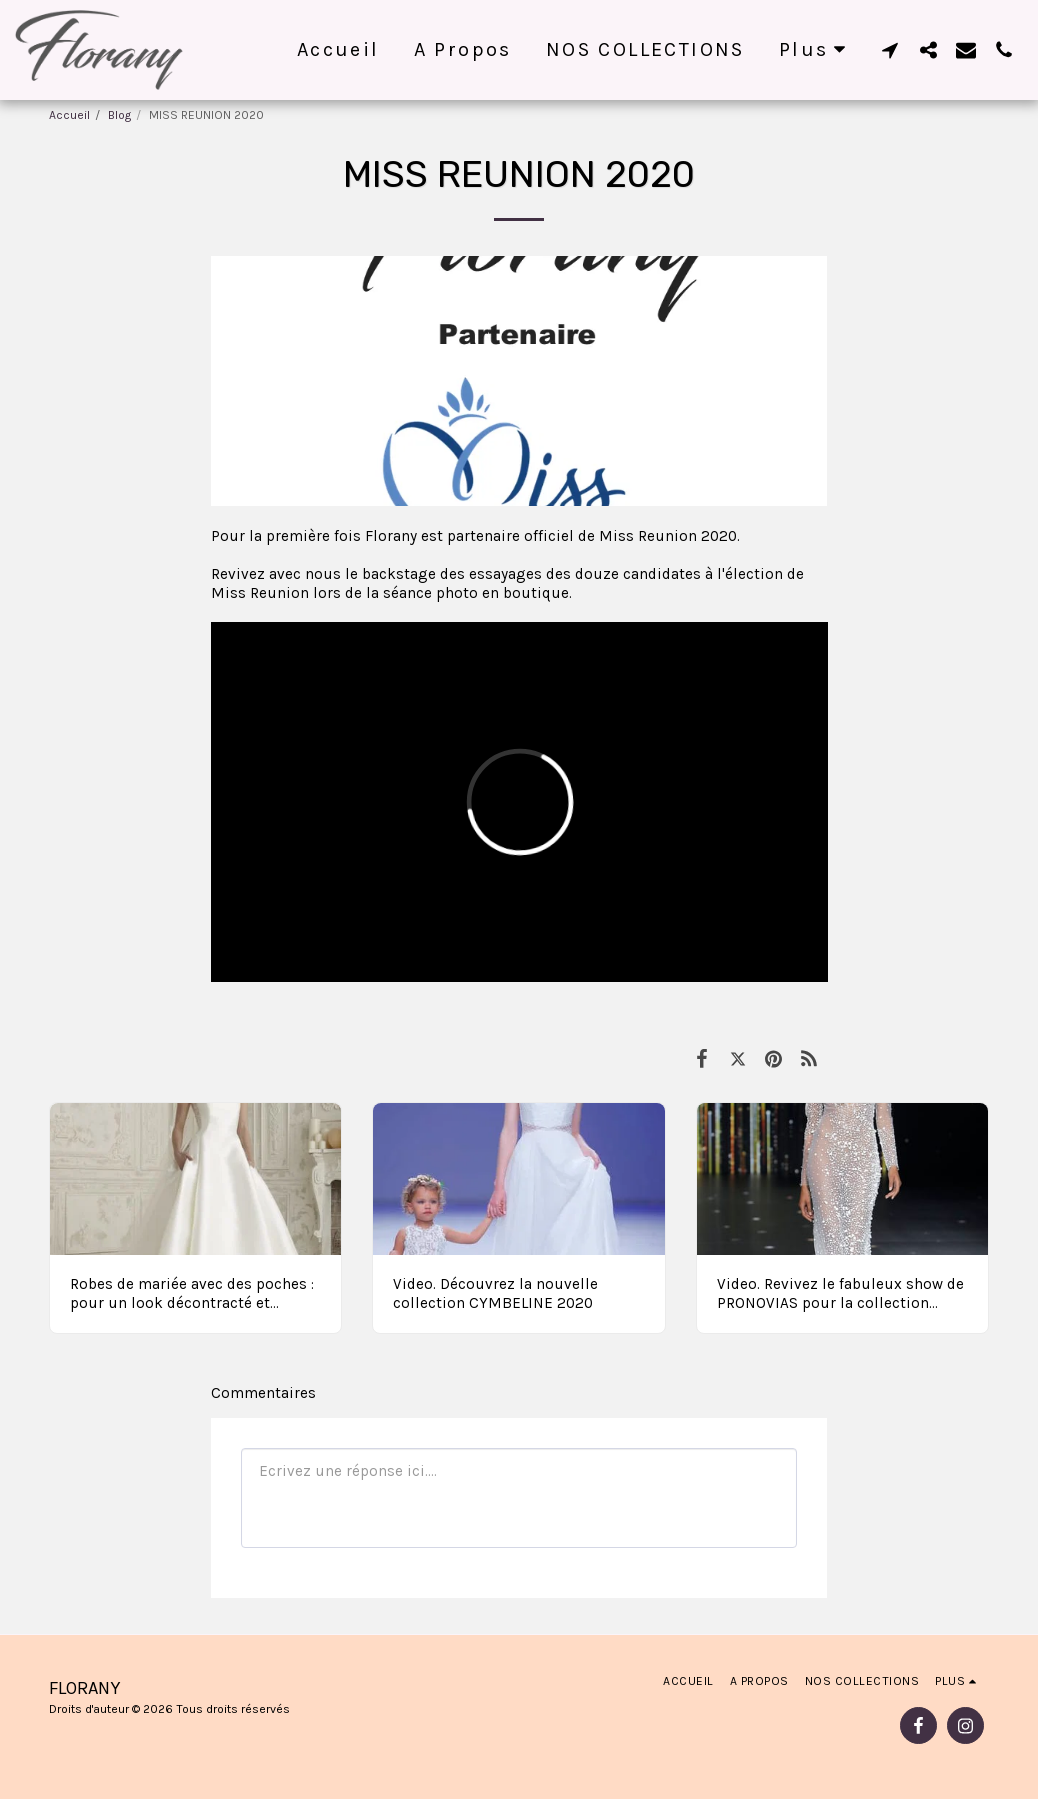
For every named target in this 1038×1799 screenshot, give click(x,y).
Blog (119, 115)
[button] (890, 49)
